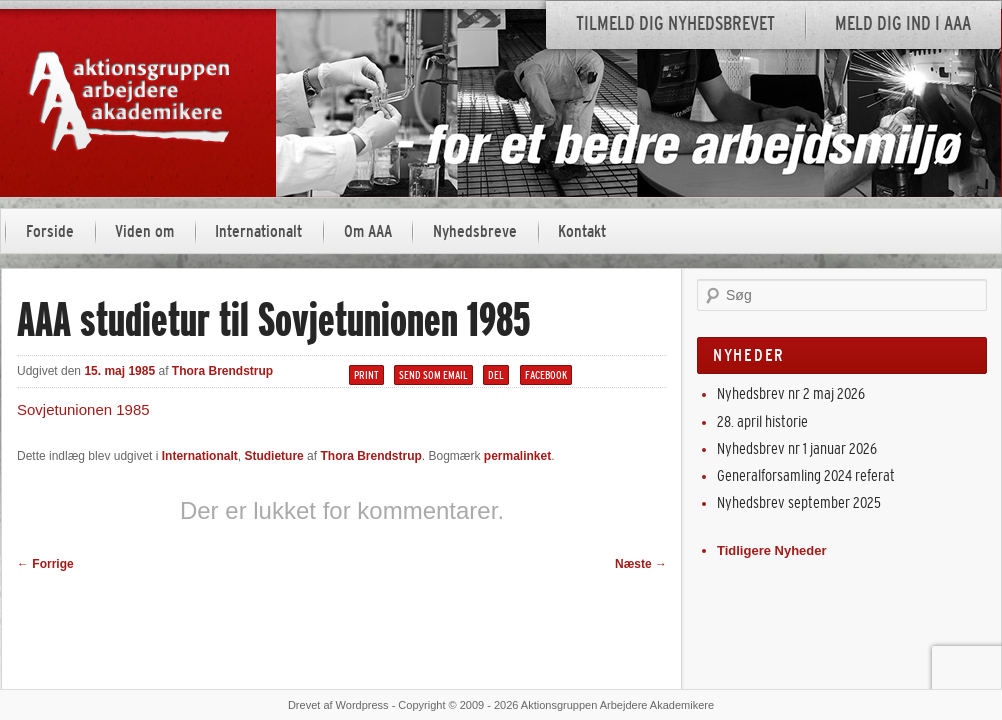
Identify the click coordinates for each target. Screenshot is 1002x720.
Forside (50, 231)
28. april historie (762, 421)
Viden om (144, 231)
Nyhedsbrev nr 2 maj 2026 (791, 393)
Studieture (273, 456)
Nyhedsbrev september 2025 (799, 502)
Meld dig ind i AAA (903, 23)
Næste (641, 564)
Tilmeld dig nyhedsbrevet (675, 23)
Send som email (433, 375)
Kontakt (582, 231)
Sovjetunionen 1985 (83, 409)
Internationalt (258, 231)
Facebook (546, 375)
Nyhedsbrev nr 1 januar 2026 (797, 448)
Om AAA (368, 231)
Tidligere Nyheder (772, 550)
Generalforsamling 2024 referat (806, 475)
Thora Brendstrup (222, 371)
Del (496, 375)
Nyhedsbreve (475, 231)
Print (366, 375)
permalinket (517, 456)
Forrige (45, 564)
